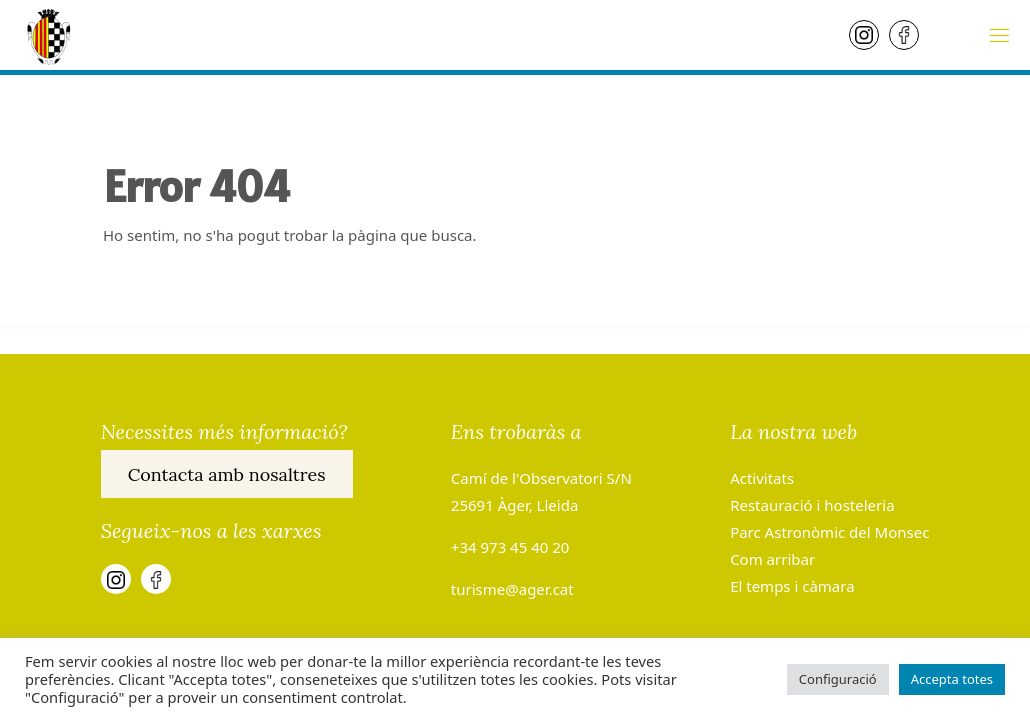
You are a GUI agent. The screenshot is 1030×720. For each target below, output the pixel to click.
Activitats (762, 478)
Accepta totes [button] (952, 679)
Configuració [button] (838, 679)
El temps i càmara (792, 586)
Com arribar (772, 559)
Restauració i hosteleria (812, 505)
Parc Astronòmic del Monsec (829, 532)
